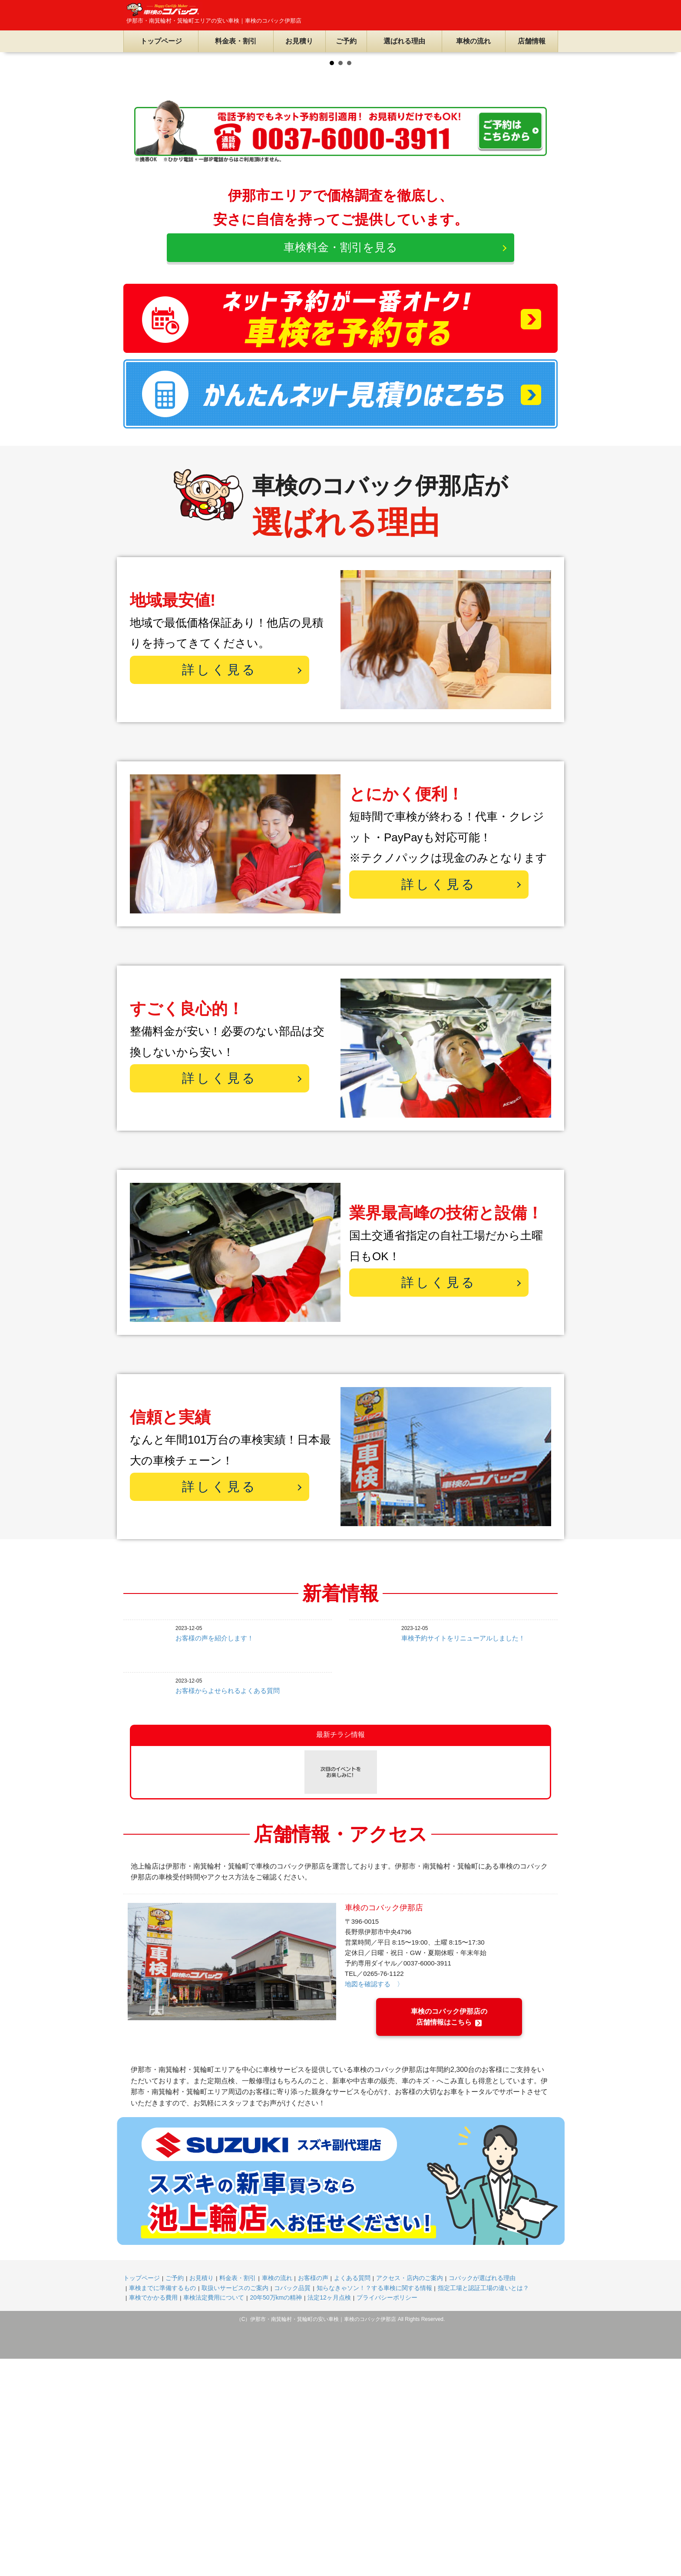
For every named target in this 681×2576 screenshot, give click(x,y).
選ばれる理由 (404, 41)
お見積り (299, 41)
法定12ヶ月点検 (329, 2514)
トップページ (161, 41)
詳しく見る (219, 887)
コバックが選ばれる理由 (482, 2495)
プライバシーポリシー (387, 2514)
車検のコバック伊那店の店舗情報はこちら (449, 2234)
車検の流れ (473, 41)
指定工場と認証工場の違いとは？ (483, 2505)
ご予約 (346, 41)
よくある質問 (352, 2495)
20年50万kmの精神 (276, 2514)
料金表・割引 (236, 41)
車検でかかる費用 (153, 2514)
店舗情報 (531, 41)
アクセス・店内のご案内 (409, 2495)
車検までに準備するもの (162, 2505)
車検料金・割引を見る (340, 464)
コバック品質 (292, 2505)
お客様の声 (313, 2495)
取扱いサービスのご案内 (235, 2505)
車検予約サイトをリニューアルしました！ (463, 1855)
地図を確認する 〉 (374, 2201)
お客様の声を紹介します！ (214, 1855)
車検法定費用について (213, 2514)
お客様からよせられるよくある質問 (227, 1908)
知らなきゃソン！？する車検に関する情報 (374, 2505)
